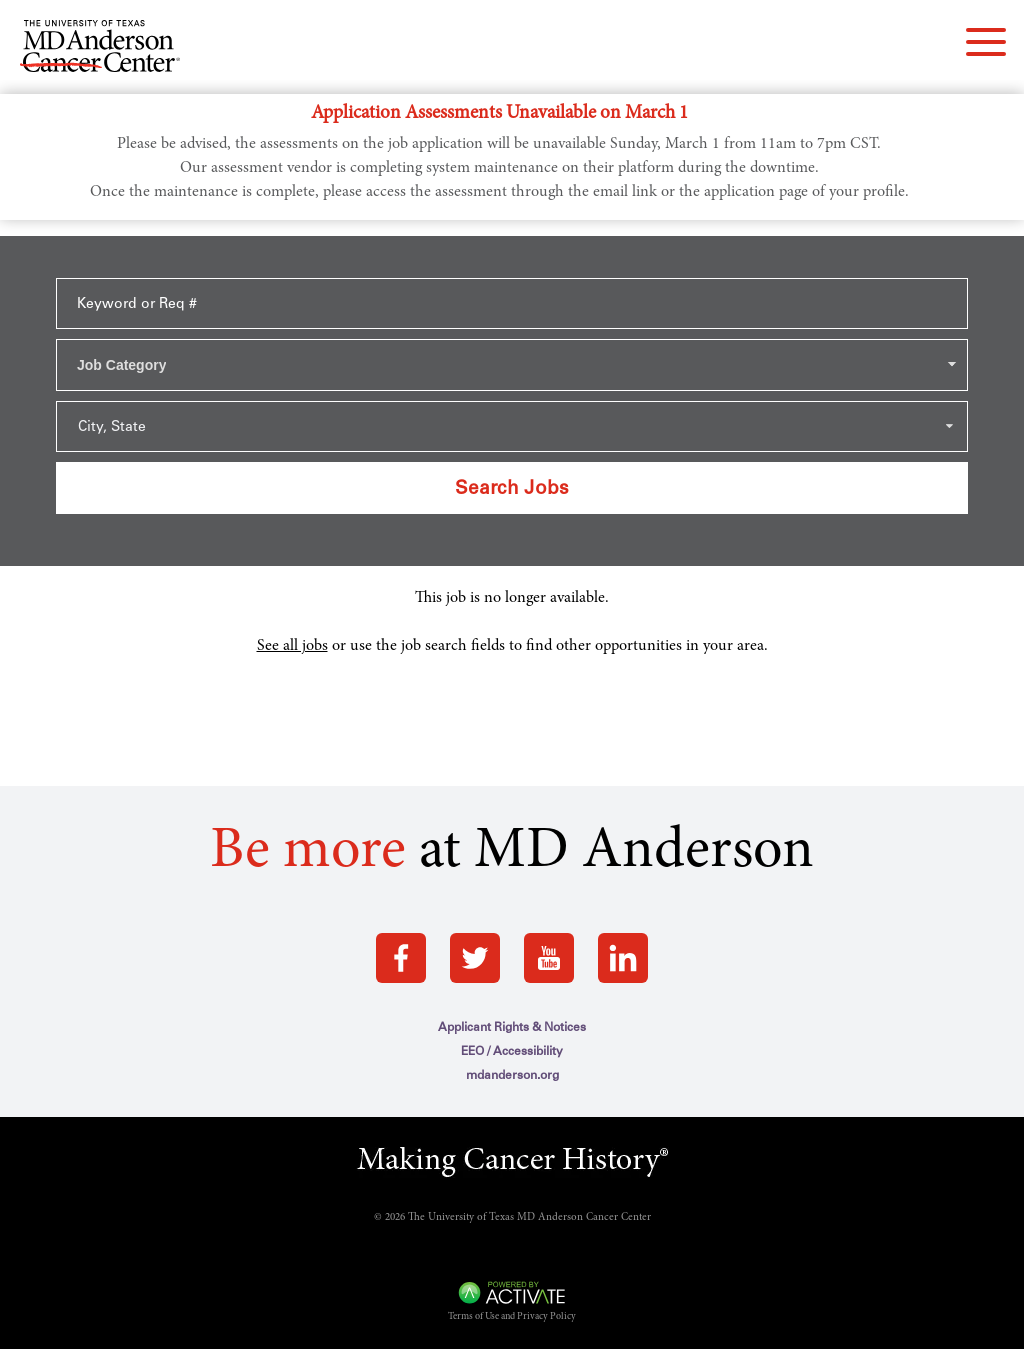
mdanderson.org (512, 1075)
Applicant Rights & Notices (512, 1027)
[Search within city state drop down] (512, 426)
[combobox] (512, 365)
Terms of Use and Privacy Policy (512, 1317)
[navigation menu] (986, 42)
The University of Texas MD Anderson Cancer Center (529, 1217)
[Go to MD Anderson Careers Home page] (100, 50)
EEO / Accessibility (512, 1051)
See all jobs (292, 646)
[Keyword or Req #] (512, 303)
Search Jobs (512, 487)
